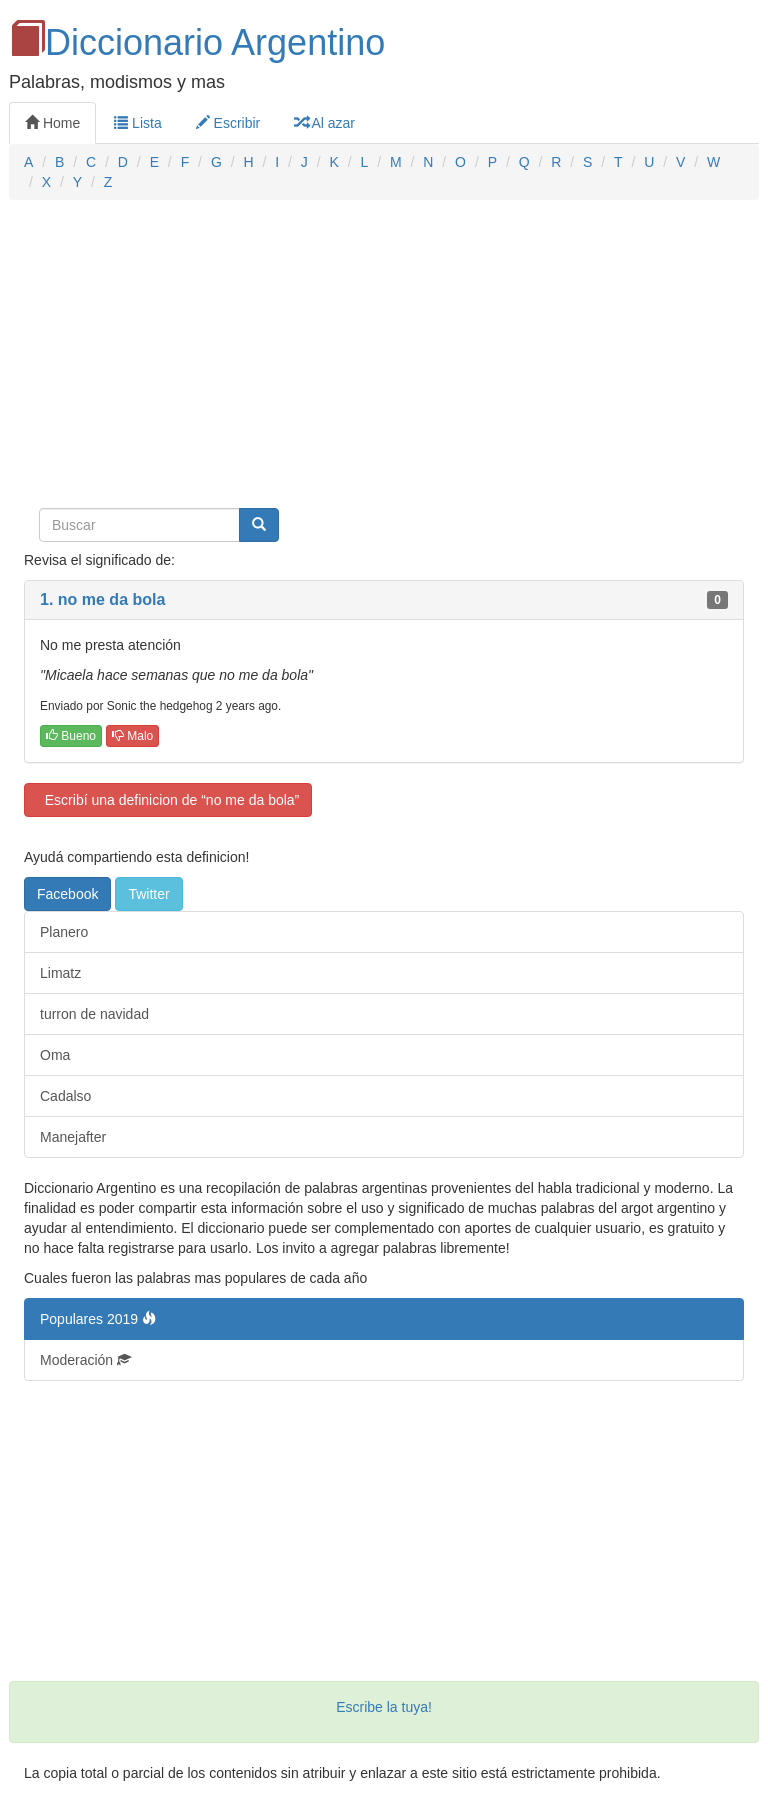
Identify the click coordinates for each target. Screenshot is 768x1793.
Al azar (324, 123)
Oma (55, 1055)
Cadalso (65, 1096)
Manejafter (73, 1137)
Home (52, 123)
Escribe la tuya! (384, 1707)
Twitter (148, 894)
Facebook (67, 894)
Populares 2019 (98, 1319)
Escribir (228, 123)
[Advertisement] (384, 360)
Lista (137, 123)
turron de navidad (94, 1014)
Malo (132, 736)
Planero (64, 932)
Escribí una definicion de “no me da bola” (168, 800)
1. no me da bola (102, 599)
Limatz (60, 973)
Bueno (71, 736)
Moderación (85, 1360)
